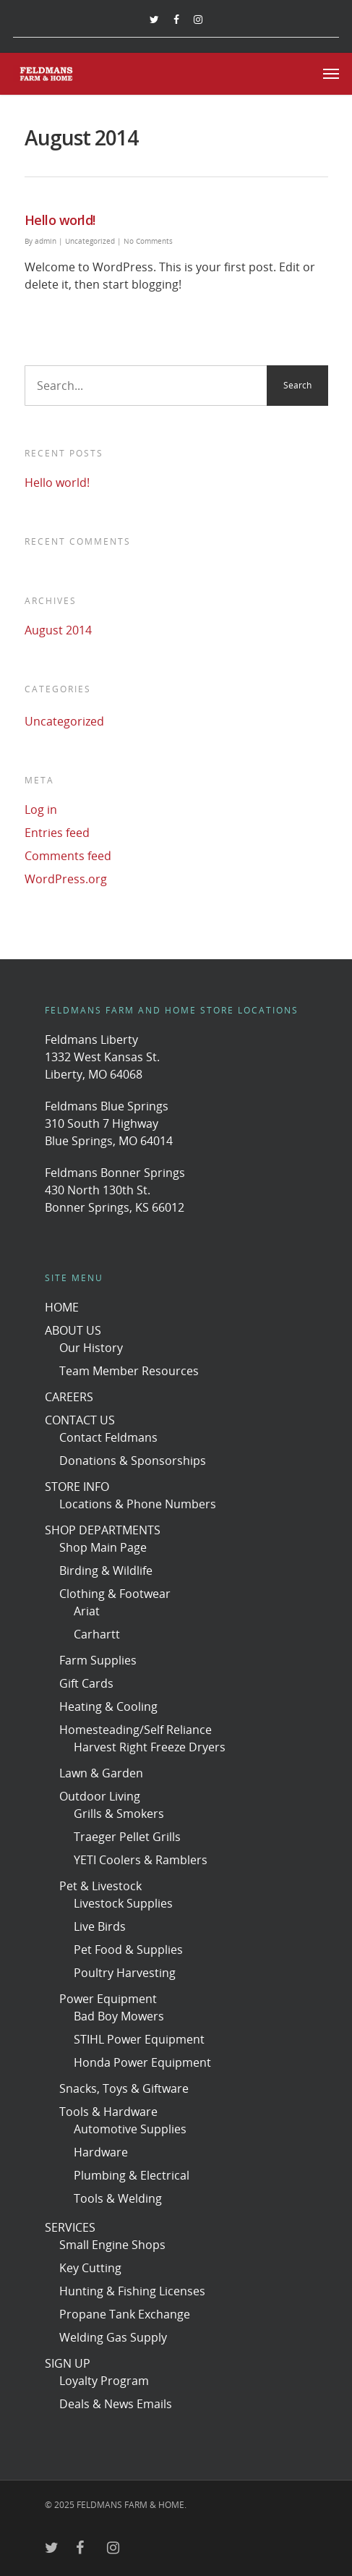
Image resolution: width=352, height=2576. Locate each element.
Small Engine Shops (112, 2245)
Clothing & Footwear (115, 1594)
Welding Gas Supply (113, 2337)
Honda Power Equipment (142, 2062)
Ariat (87, 1611)
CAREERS (69, 1397)
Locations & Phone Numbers (137, 1504)
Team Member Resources (129, 1371)
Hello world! (60, 220)
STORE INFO (77, 1487)
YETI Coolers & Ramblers (140, 1860)
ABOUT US (73, 1330)
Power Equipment (108, 1999)
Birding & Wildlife (106, 1570)
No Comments (148, 241)
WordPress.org (66, 879)
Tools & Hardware (108, 2112)
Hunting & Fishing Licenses (132, 2291)
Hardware (101, 2152)
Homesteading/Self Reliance (135, 1730)
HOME (62, 1307)
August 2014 (58, 630)
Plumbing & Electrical (131, 2175)
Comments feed (68, 856)
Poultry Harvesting (125, 1973)
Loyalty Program (104, 2381)
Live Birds (100, 1926)
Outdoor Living (99, 1796)
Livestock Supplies (123, 1903)
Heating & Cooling (108, 1706)
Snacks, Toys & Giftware (124, 2088)
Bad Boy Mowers (119, 2016)
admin (45, 241)
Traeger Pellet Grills (127, 1837)
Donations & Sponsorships (132, 1460)
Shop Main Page (103, 1547)
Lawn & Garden (101, 1773)
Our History (91, 1348)
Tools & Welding (118, 2198)
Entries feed (57, 833)
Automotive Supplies (130, 2129)
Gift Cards (86, 1683)
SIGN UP (67, 2363)
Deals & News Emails (115, 2404)
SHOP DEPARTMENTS (102, 1530)
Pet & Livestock (100, 1886)
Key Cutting (90, 2268)
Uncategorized (90, 241)
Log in (41, 809)
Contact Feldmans (108, 1437)
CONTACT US (80, 1420)
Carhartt (97, 1634)
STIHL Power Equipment (139, 2039)
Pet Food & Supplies (128, 1949)
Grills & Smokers (119, 1814)
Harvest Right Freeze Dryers (150, 1747)
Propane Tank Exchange (124, 2314)
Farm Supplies (98, 1660)
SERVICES (70, 2227)
